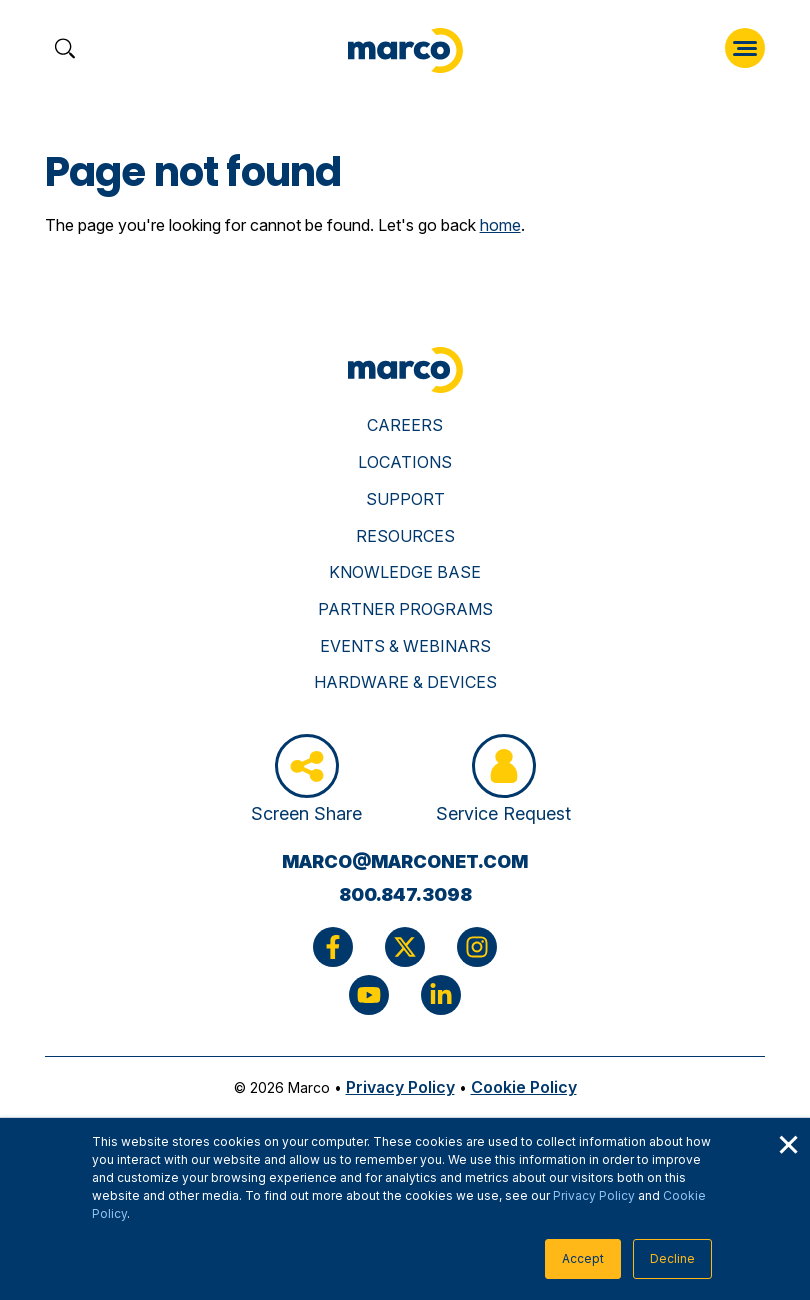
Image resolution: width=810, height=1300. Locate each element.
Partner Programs (405, 609)
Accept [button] (583, 1258)
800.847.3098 (405, 894)
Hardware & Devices (405, 682)
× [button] (788, 1142)
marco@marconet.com (405, 861)
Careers (405, 425)
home (500, 225)
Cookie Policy (524, 1087)
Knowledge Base (405, 572)
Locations (405, 462)
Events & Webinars (405, 646)
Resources (405, 536)
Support (405, 499)
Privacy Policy (594, 1195)
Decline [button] (672, 1258)
